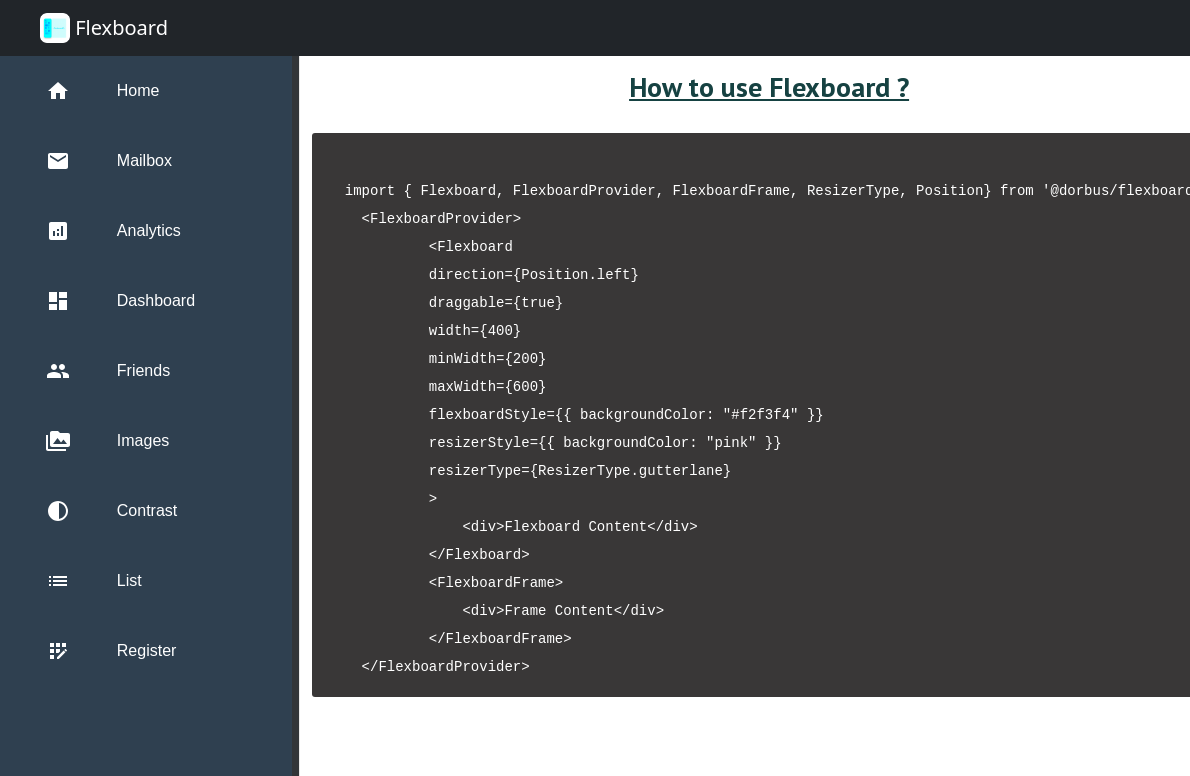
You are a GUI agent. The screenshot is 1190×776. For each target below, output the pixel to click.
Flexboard (104, 28)
